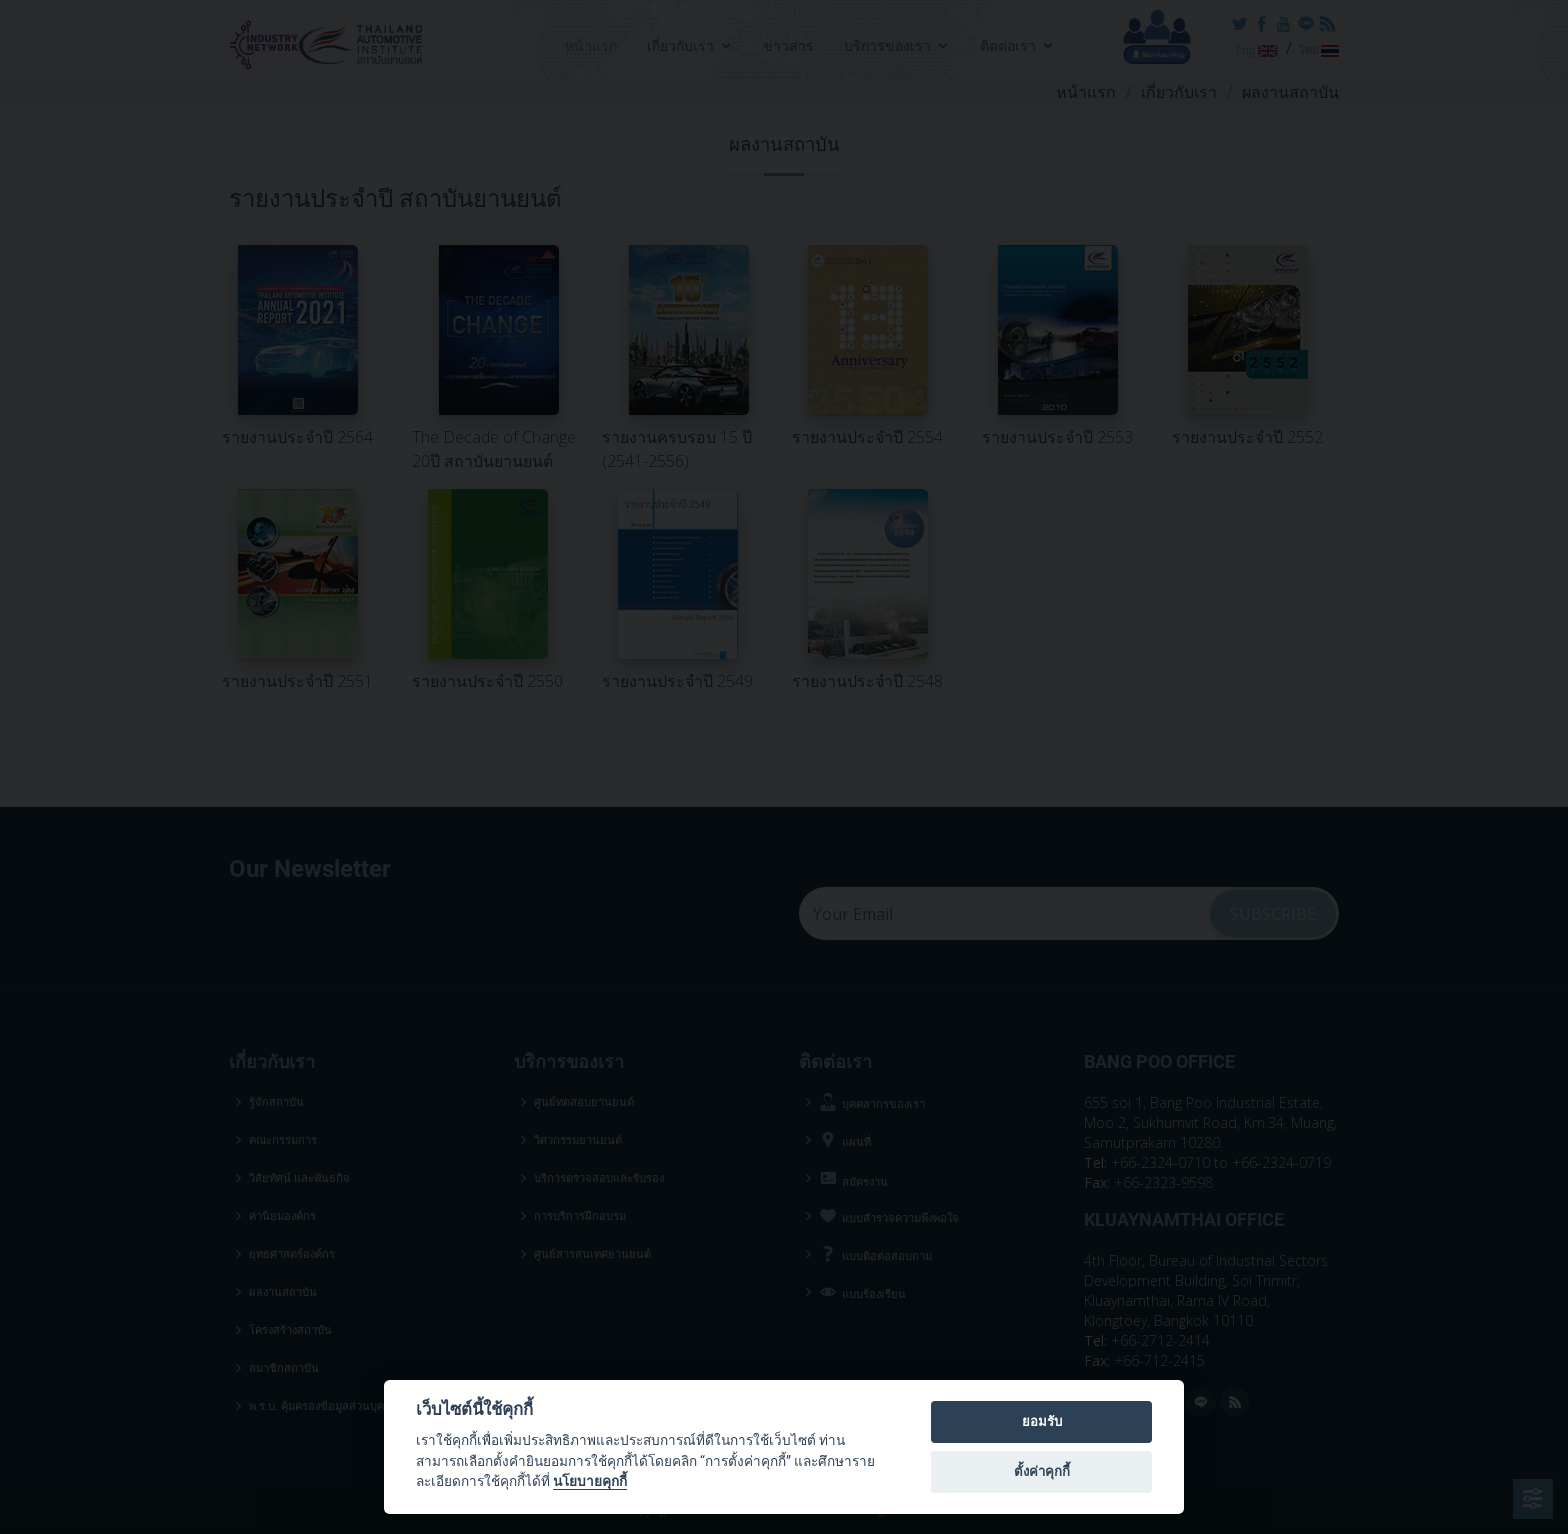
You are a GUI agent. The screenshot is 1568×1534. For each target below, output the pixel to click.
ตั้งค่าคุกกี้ (1042, 1471)
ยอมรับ (1042, 1421)
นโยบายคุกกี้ (590, 1481)
